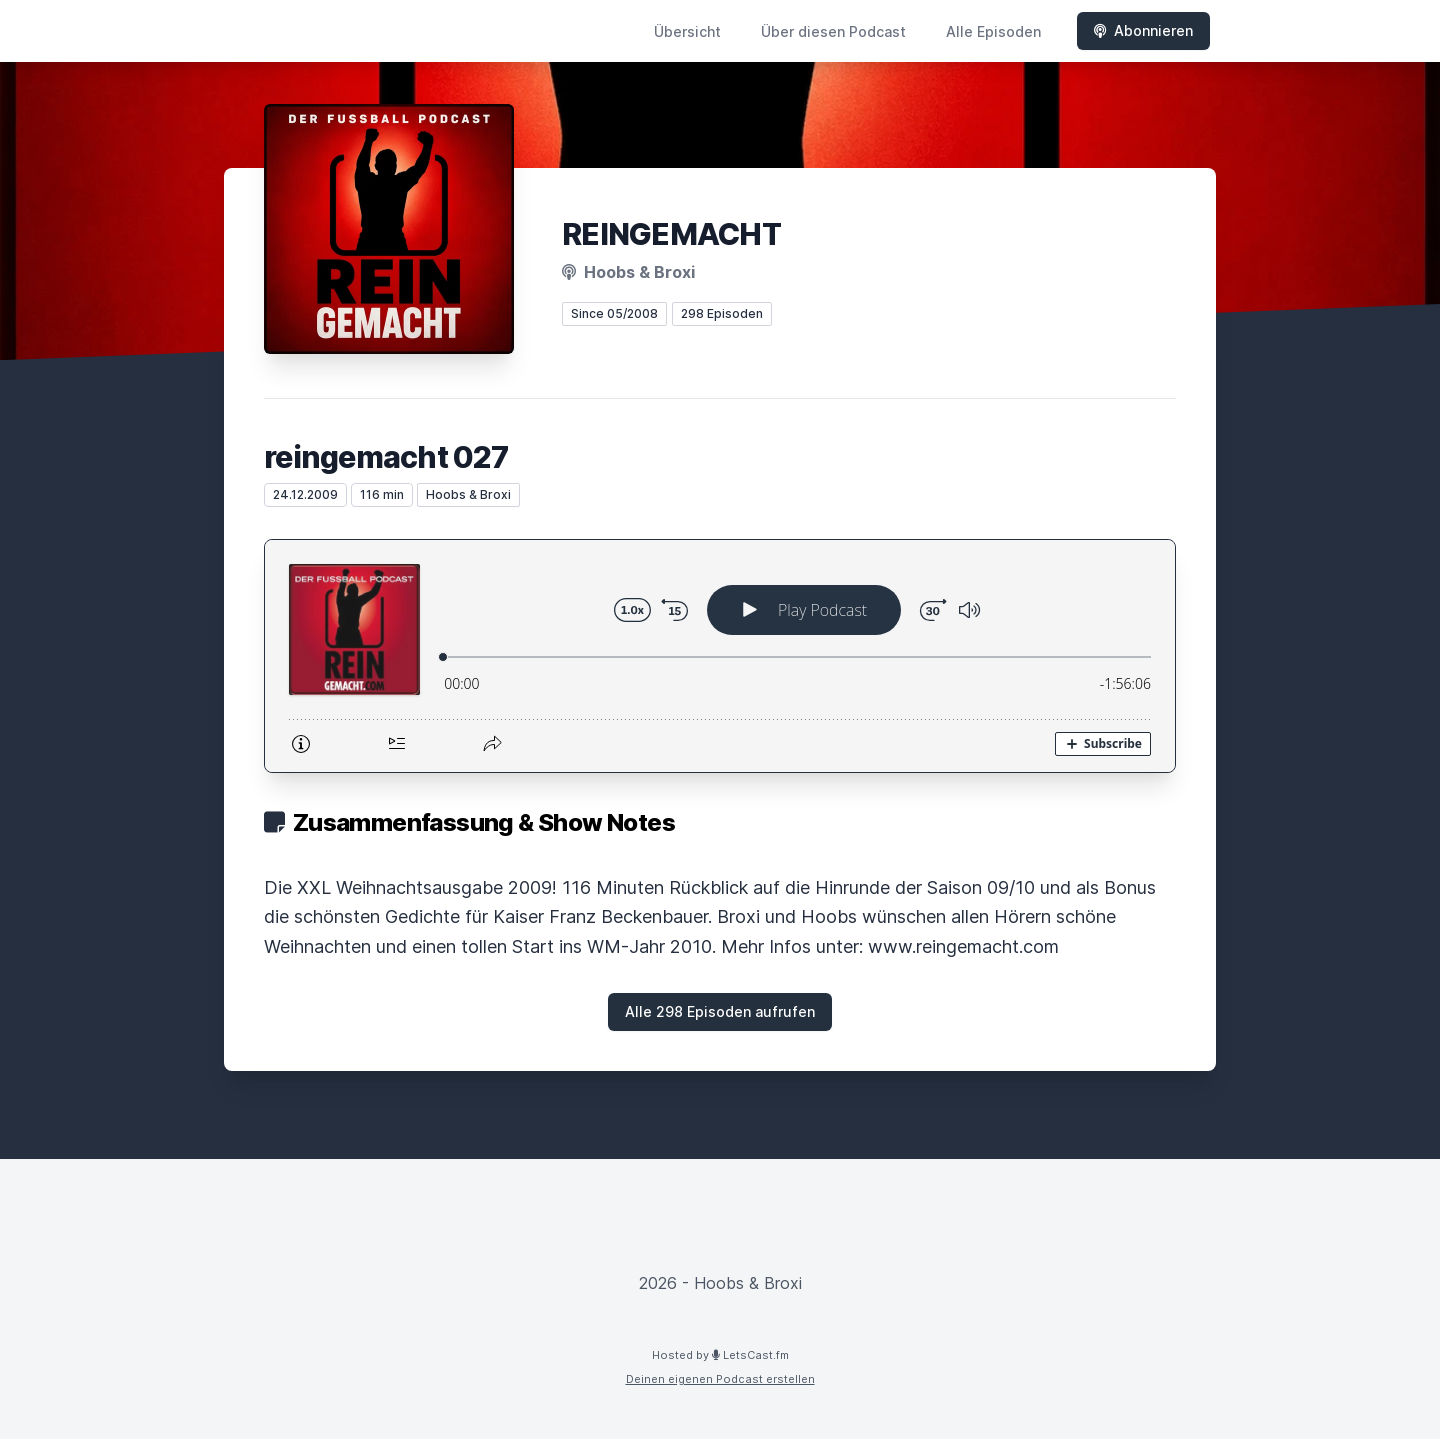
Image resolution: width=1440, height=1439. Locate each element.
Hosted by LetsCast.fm (720, 1355)
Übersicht (687, 31)
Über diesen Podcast (833, 31)
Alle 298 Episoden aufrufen (720, 1011)
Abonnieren (1143, 30)
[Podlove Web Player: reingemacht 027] (720, 656)
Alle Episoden (993, 31)
